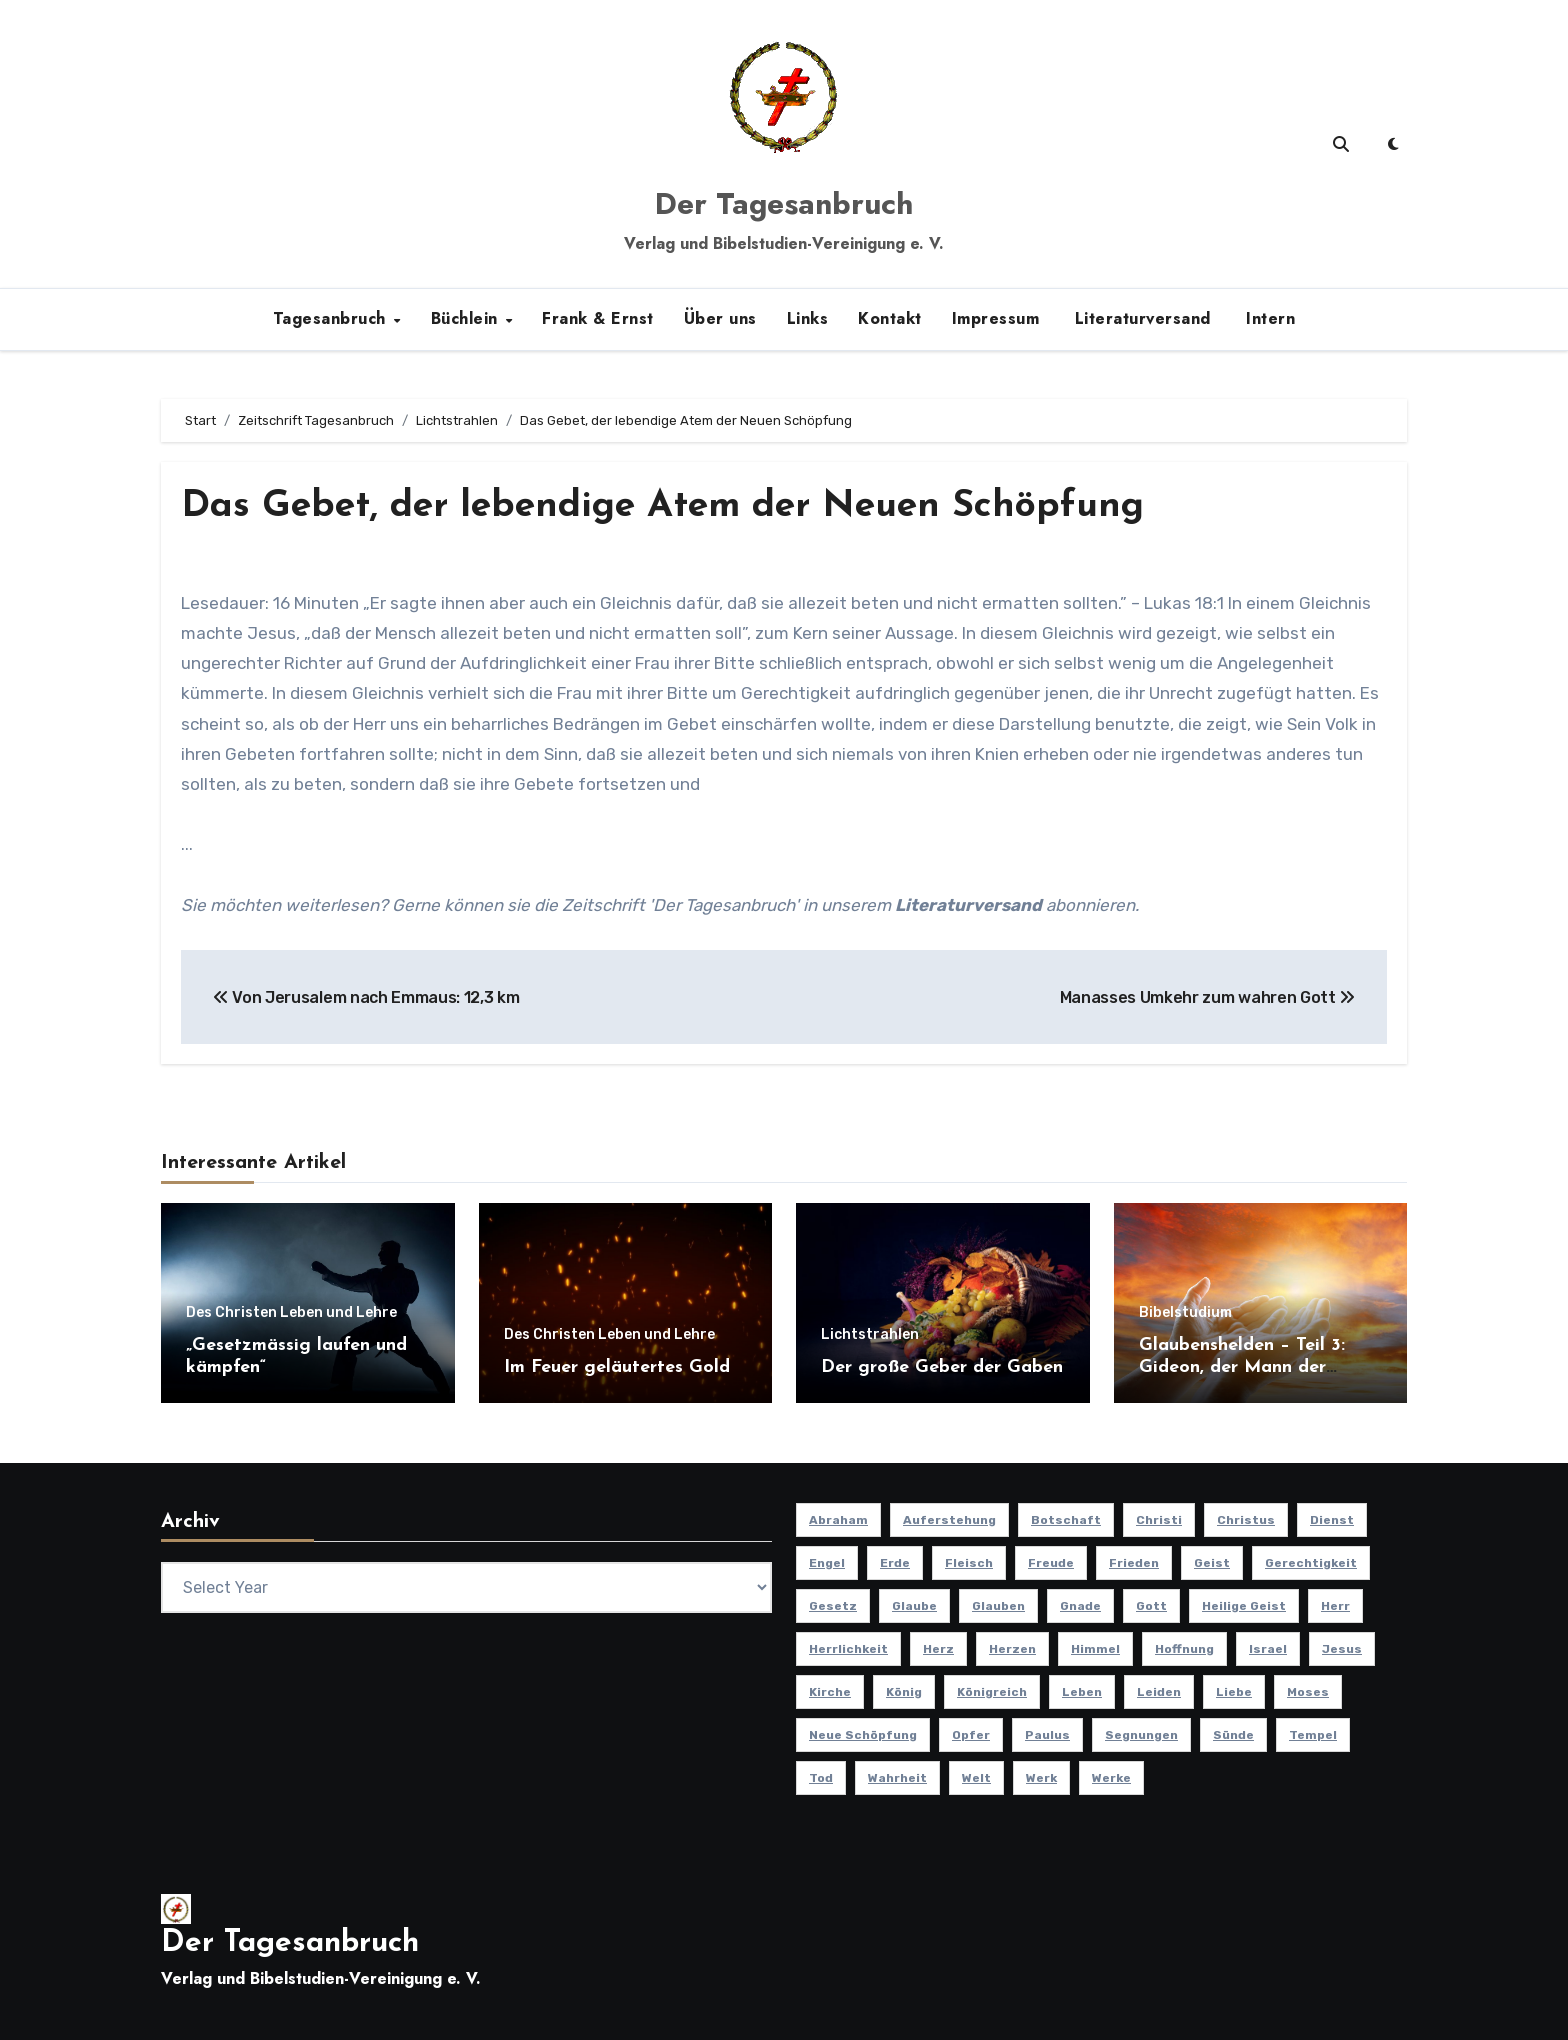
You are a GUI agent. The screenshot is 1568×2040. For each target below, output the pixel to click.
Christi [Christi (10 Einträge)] (1159, 1520)
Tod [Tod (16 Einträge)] (821, 1778)
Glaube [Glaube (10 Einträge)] (914, 1606)
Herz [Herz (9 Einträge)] (938, 1649)
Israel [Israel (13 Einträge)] (1268, 1649)
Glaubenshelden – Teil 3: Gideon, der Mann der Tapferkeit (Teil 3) (1242, 1367)
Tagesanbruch (332, 318)
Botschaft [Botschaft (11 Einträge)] (1066, 1520)
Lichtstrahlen (870, 1334)
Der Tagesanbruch (784, 203)
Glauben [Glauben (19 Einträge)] (998, 1606)
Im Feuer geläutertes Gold (617, 1366)
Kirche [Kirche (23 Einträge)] (830, 1692)
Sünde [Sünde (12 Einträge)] (1233, 1735)
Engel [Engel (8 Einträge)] (827, 1563)
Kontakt (890, 318)
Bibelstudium (1185, 1313)
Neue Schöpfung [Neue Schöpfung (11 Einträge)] (863, 1735)
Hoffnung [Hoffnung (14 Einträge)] (1184, 1649)
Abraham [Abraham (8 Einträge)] (838, 1520)
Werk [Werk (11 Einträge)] (1041, 1778)
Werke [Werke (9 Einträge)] (1111, 1778)
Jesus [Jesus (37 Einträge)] (1342, 1649)
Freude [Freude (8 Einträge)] (1051, 1563)
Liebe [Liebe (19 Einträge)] (1234, 1692)
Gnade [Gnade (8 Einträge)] (1080, 1606)
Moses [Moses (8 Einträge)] (1308, 1692)
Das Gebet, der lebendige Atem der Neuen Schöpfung (671, 506)
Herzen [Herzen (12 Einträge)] (1012, 1649)
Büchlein (467, 318)
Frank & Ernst (598, 318)
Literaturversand (1140, 318)
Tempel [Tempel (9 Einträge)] (1313, 1735)
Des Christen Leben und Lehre (291, 1313)
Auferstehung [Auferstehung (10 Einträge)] (949, 1520)
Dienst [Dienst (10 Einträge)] (1332, 1520)
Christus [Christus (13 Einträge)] (1246, 1520)
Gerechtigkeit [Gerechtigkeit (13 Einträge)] (1311, 1563)
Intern (1268, 318)
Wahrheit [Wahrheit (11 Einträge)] (897, 1778)
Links (808, 318)
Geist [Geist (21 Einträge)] (1212, 1563)
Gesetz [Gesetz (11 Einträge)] (833, 1606)
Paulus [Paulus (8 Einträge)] (1047, 1735)
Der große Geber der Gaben (942, 1366)
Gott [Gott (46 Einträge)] (1151, 1606)
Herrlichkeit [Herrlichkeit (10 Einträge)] (848, 1649)
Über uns (720, 318)
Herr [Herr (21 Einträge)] (1335, 1606)
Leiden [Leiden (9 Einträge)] (1159, 1692)
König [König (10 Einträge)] (904, 1692)
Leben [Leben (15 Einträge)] (1082, 1692)
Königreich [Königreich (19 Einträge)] (992, 1692)
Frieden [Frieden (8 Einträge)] (1134, 1563)
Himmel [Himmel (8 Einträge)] (1095, 1649)
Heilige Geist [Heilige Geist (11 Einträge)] (1244, 1606)
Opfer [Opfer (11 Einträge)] (971, 1735)
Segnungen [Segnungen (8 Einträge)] (1141, 1735)
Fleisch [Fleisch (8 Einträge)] (969, 1563)
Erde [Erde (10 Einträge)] (895, 1563)
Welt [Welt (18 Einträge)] (976, 1778)
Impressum (996, 318)
